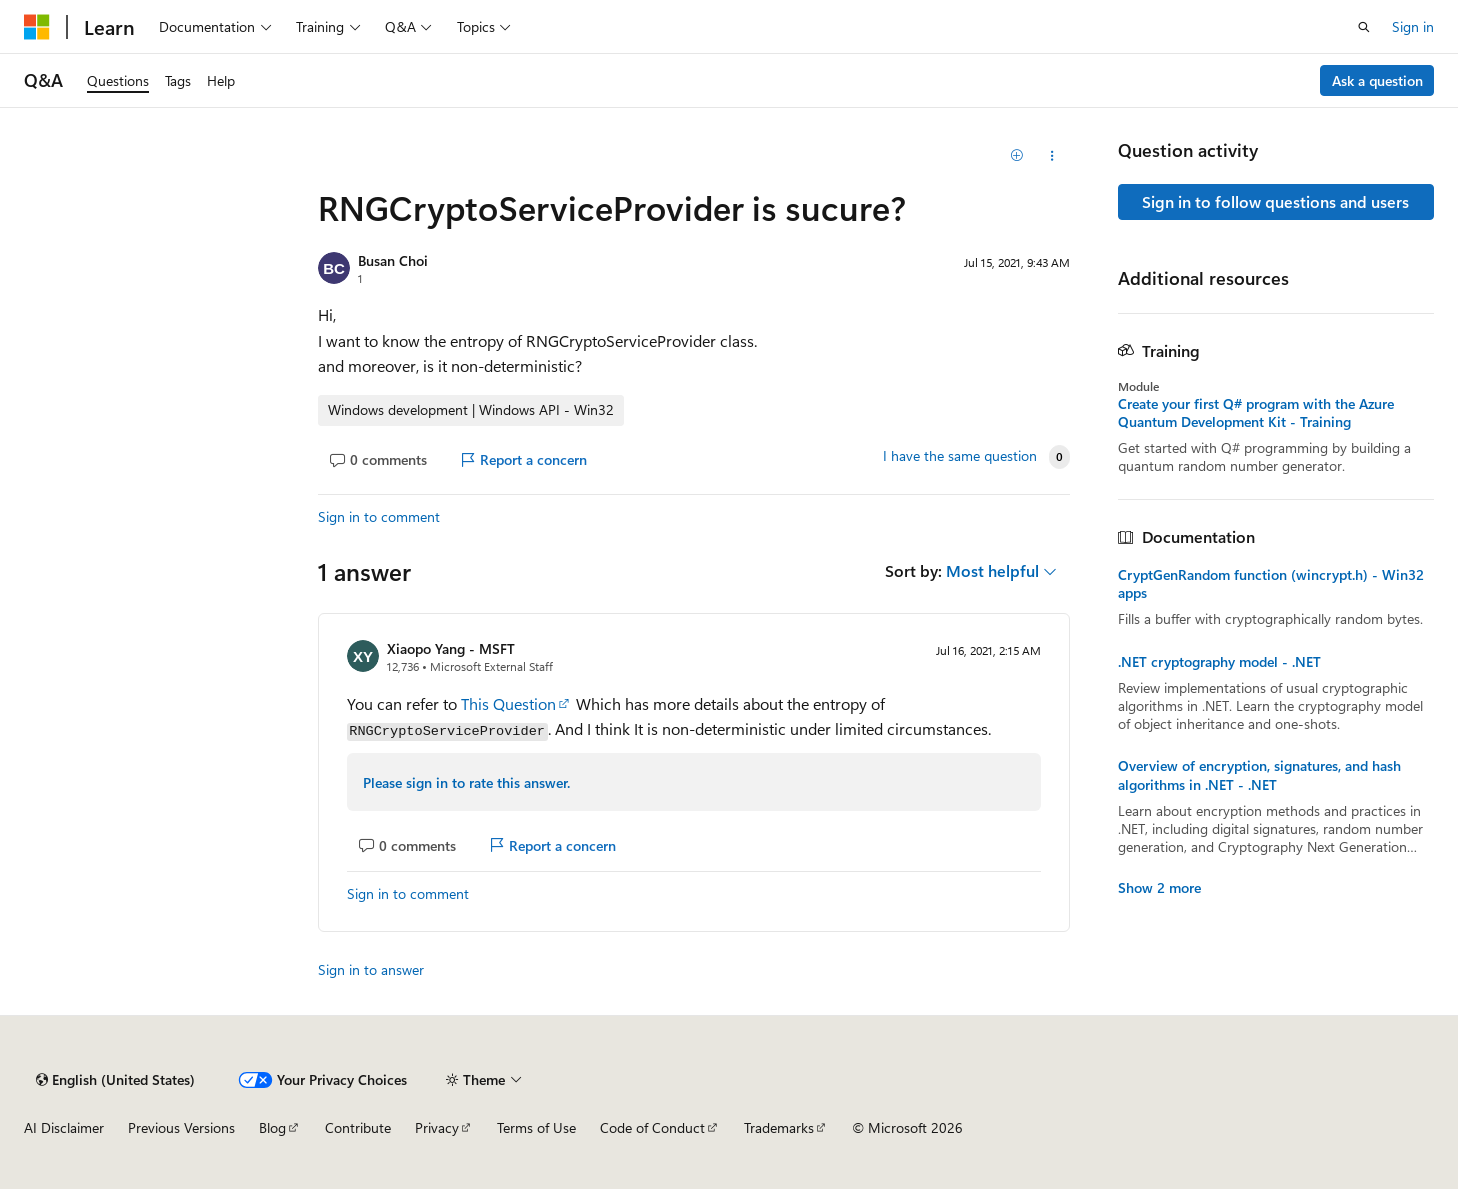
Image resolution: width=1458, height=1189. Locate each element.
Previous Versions (181, 1127)
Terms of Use (536, 1127)
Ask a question (1377, 80)
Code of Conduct (652, 1127)
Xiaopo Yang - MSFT (451, 648)
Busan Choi (393, 260)
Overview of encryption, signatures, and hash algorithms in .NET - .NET (1259, 775)
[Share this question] (1051, 156)
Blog (272, 1127)
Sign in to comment (379, 516)
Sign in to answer (371, 969)
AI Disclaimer (64, 1127)
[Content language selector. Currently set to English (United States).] (115, 1080)
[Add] (1016, 156)
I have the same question (960, 456)
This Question (508, 703)
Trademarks (779, 1127)
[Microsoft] (37, 27)
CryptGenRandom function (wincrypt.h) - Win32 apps (1271, 584)
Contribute (358, 1127)
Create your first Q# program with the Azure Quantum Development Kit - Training (1256, 413)
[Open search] (1364, 27)
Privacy (437, 1127)
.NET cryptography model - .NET (1219, 662)
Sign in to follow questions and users (1275, 201)
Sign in (1413, 26)
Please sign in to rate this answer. (466, 782)
